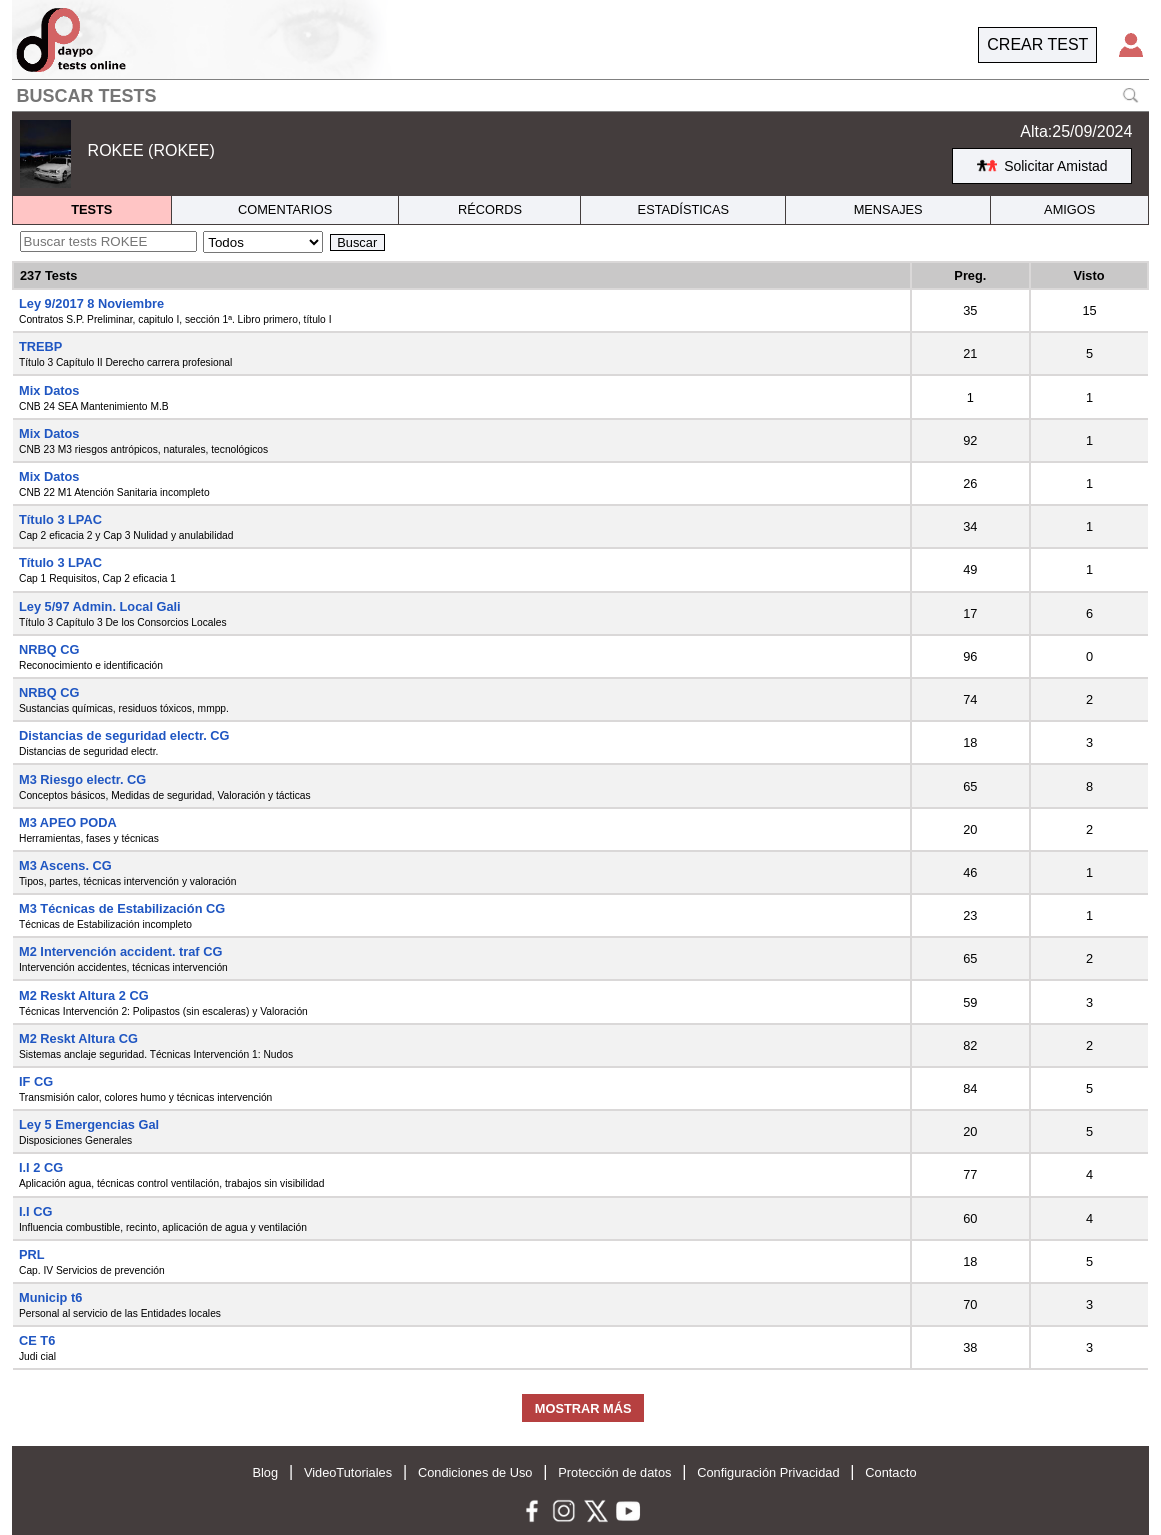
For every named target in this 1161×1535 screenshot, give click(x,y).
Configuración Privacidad (768, 1472)
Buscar (357, 242)
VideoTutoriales (348, 1472)
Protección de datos (614, 1472)
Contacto (890, 1472)
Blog (265, 1472)
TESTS (91, 209)
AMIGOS (1069, 209)
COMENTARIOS (285, 209)
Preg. (970, 275)
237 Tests (48, 275)
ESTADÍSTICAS (684, 209)
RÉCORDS (490, 209)
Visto (1089, 275)
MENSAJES (888, 209)
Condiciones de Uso (475, 1472)
